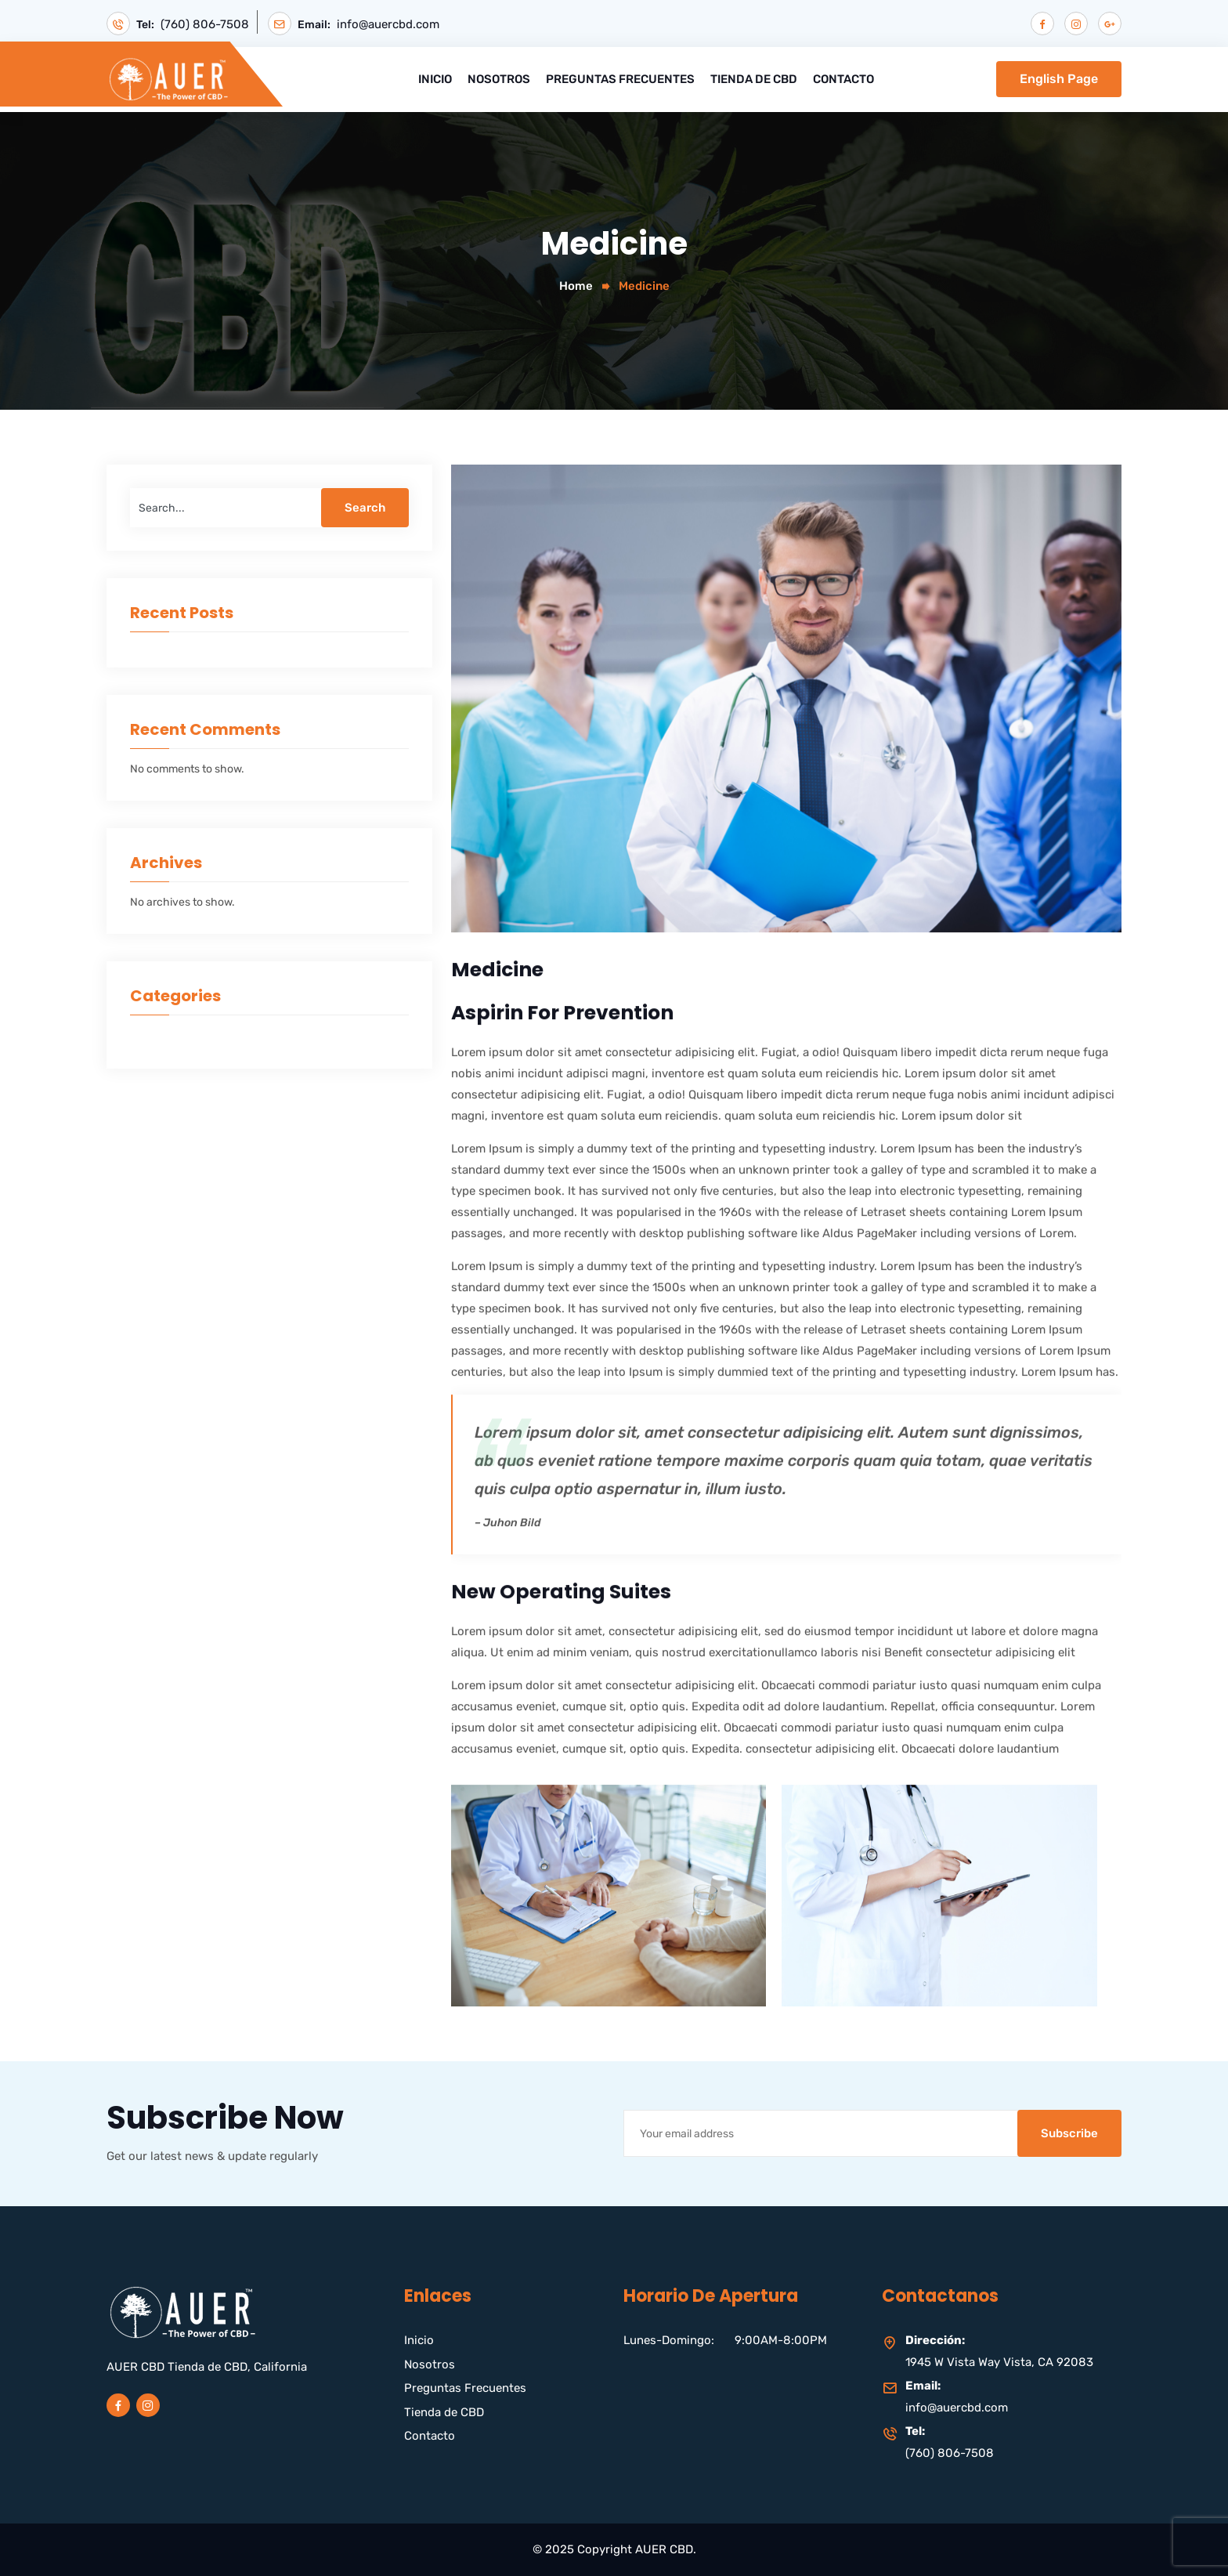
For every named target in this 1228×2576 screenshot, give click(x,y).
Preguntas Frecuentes (620, 79)
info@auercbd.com (388, 25)
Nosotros (499, 79)
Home (576, 286)
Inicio (435, 79)
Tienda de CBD (753, 79)
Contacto (843, 79)
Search (365, 508)
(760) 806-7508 (205, 25)
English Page (1059, 78)
